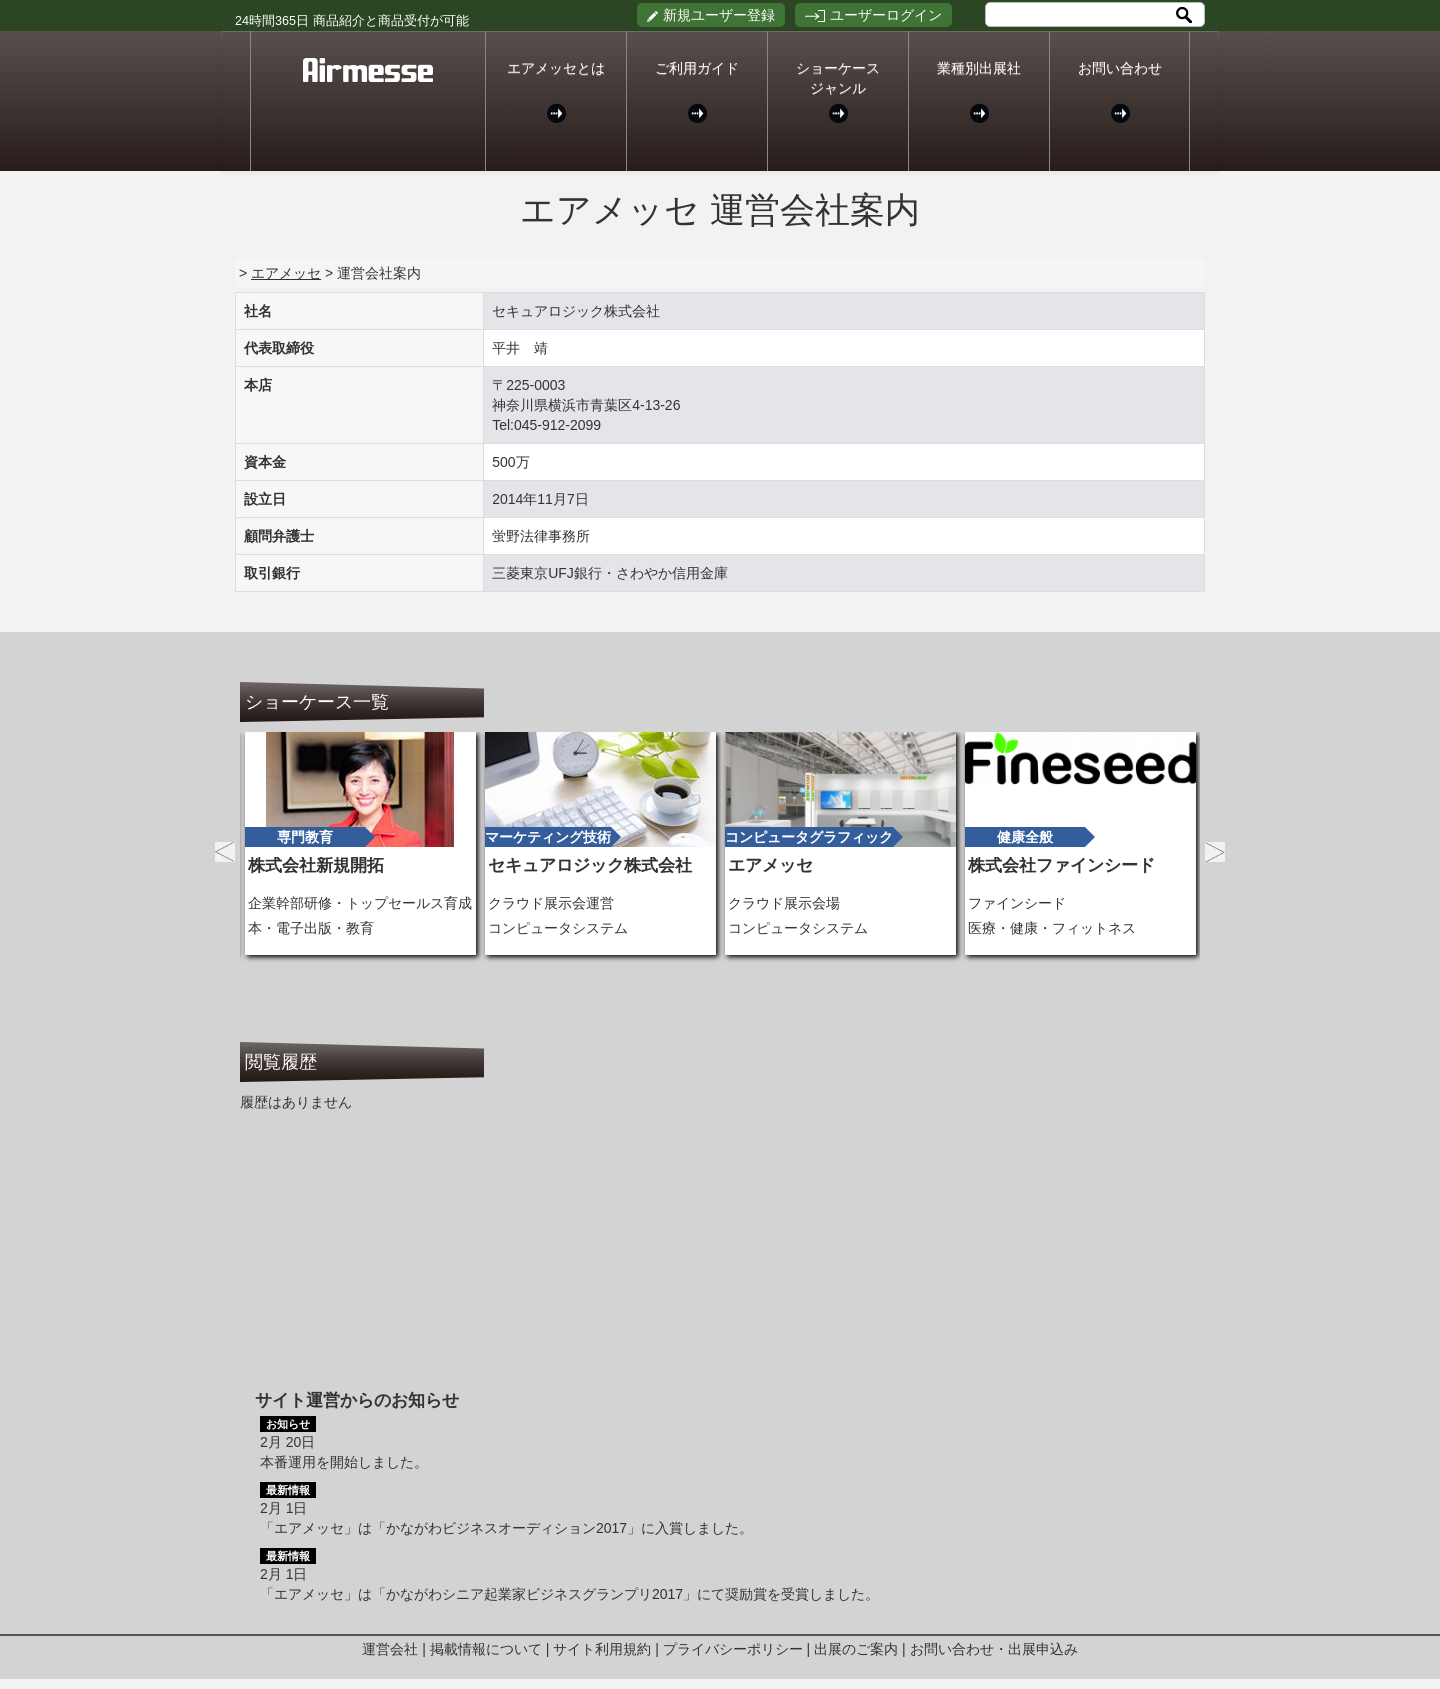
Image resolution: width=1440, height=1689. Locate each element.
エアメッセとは (556, 91)
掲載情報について (486, 1649)
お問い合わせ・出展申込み (994, 1649)
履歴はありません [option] (296, 1102)
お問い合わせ (1119, 91)
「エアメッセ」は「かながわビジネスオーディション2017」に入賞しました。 (506, 1528)
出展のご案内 (856, 1649)
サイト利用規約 (602, 1649)
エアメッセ (286, 273)
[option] (360, 843)
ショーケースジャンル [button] (838, 91)
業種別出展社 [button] (979, 91)
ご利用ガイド (697, 91)
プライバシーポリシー (733, 1649)
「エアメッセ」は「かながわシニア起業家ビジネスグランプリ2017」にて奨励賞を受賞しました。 (569, 1594)
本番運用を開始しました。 (344, 1462)
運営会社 (390, 1649)
